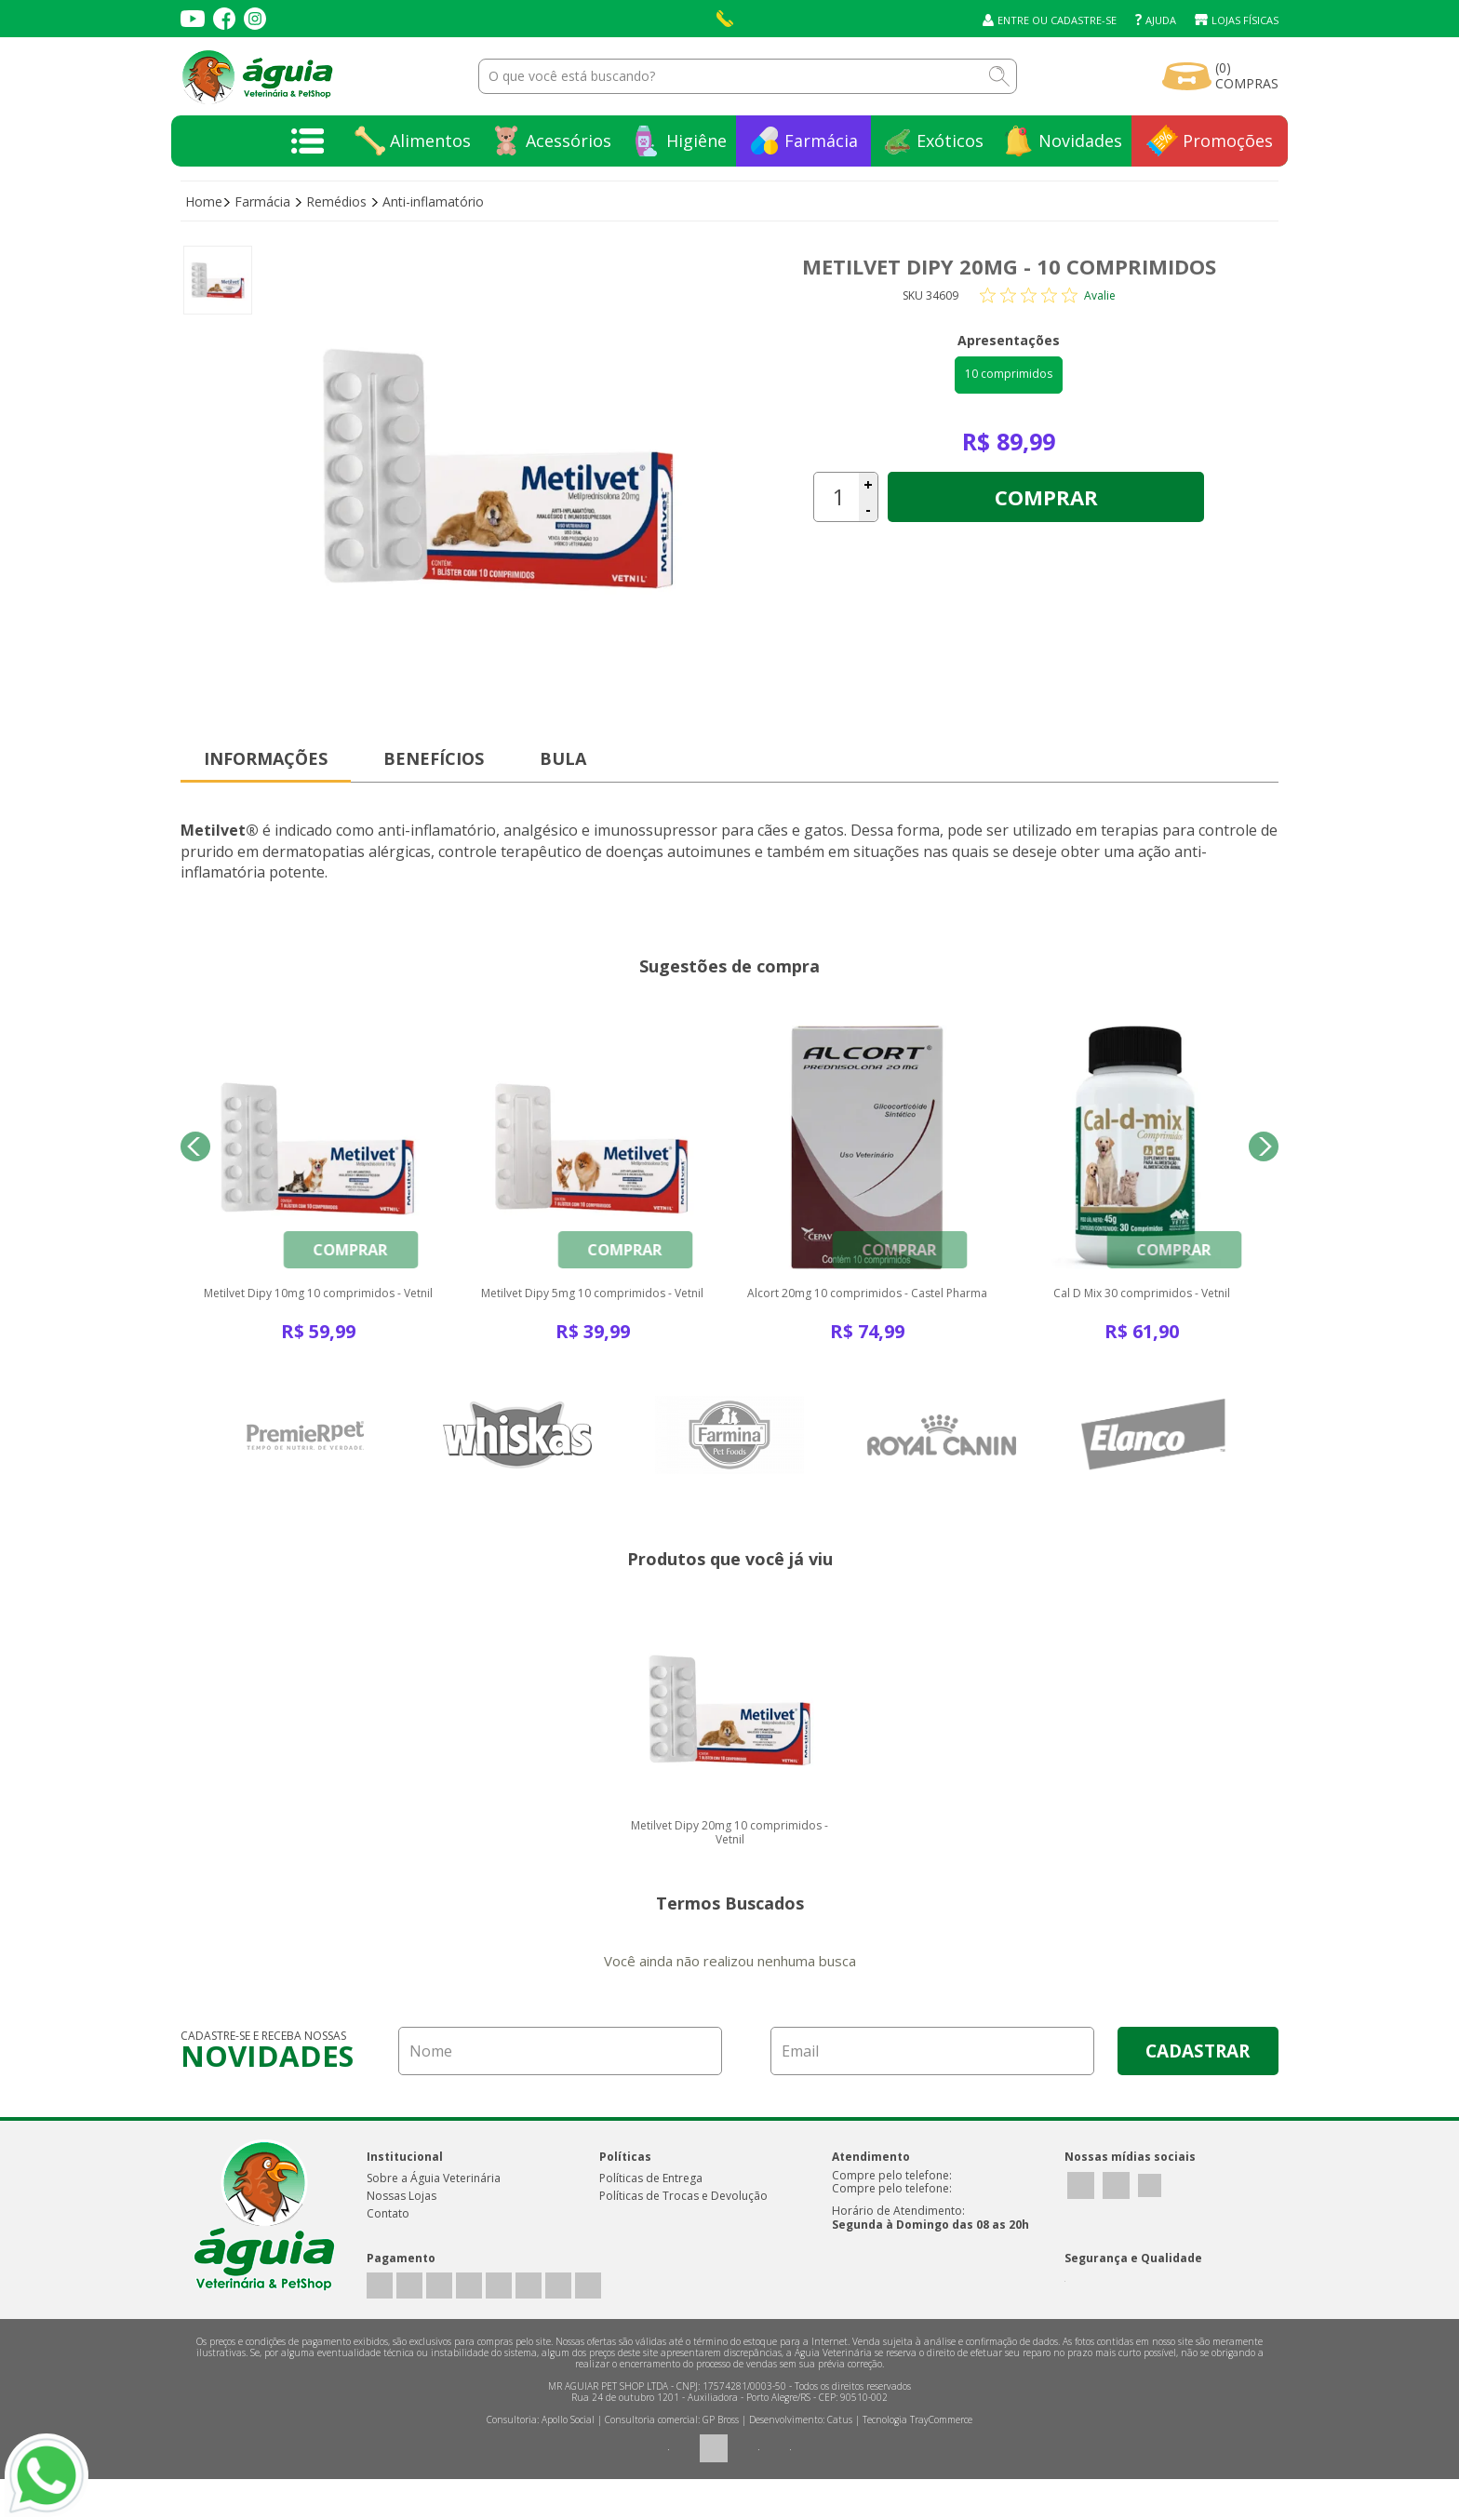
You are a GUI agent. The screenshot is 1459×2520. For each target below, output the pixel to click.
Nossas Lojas (401, 2236)
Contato (388, 2253)
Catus (839, 2460)
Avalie (1100, 295)
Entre (1013, 20)
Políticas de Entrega (651, 2218)
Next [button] (1263, 1158)
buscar (999, 76)
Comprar (1046, 497)
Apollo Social (568, 2460)
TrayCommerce (941, 2460)
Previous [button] (195, 1158)
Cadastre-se (1084, 20)
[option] (218, 280)
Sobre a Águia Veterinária (434, 2218)
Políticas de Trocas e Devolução (683, 2236)
